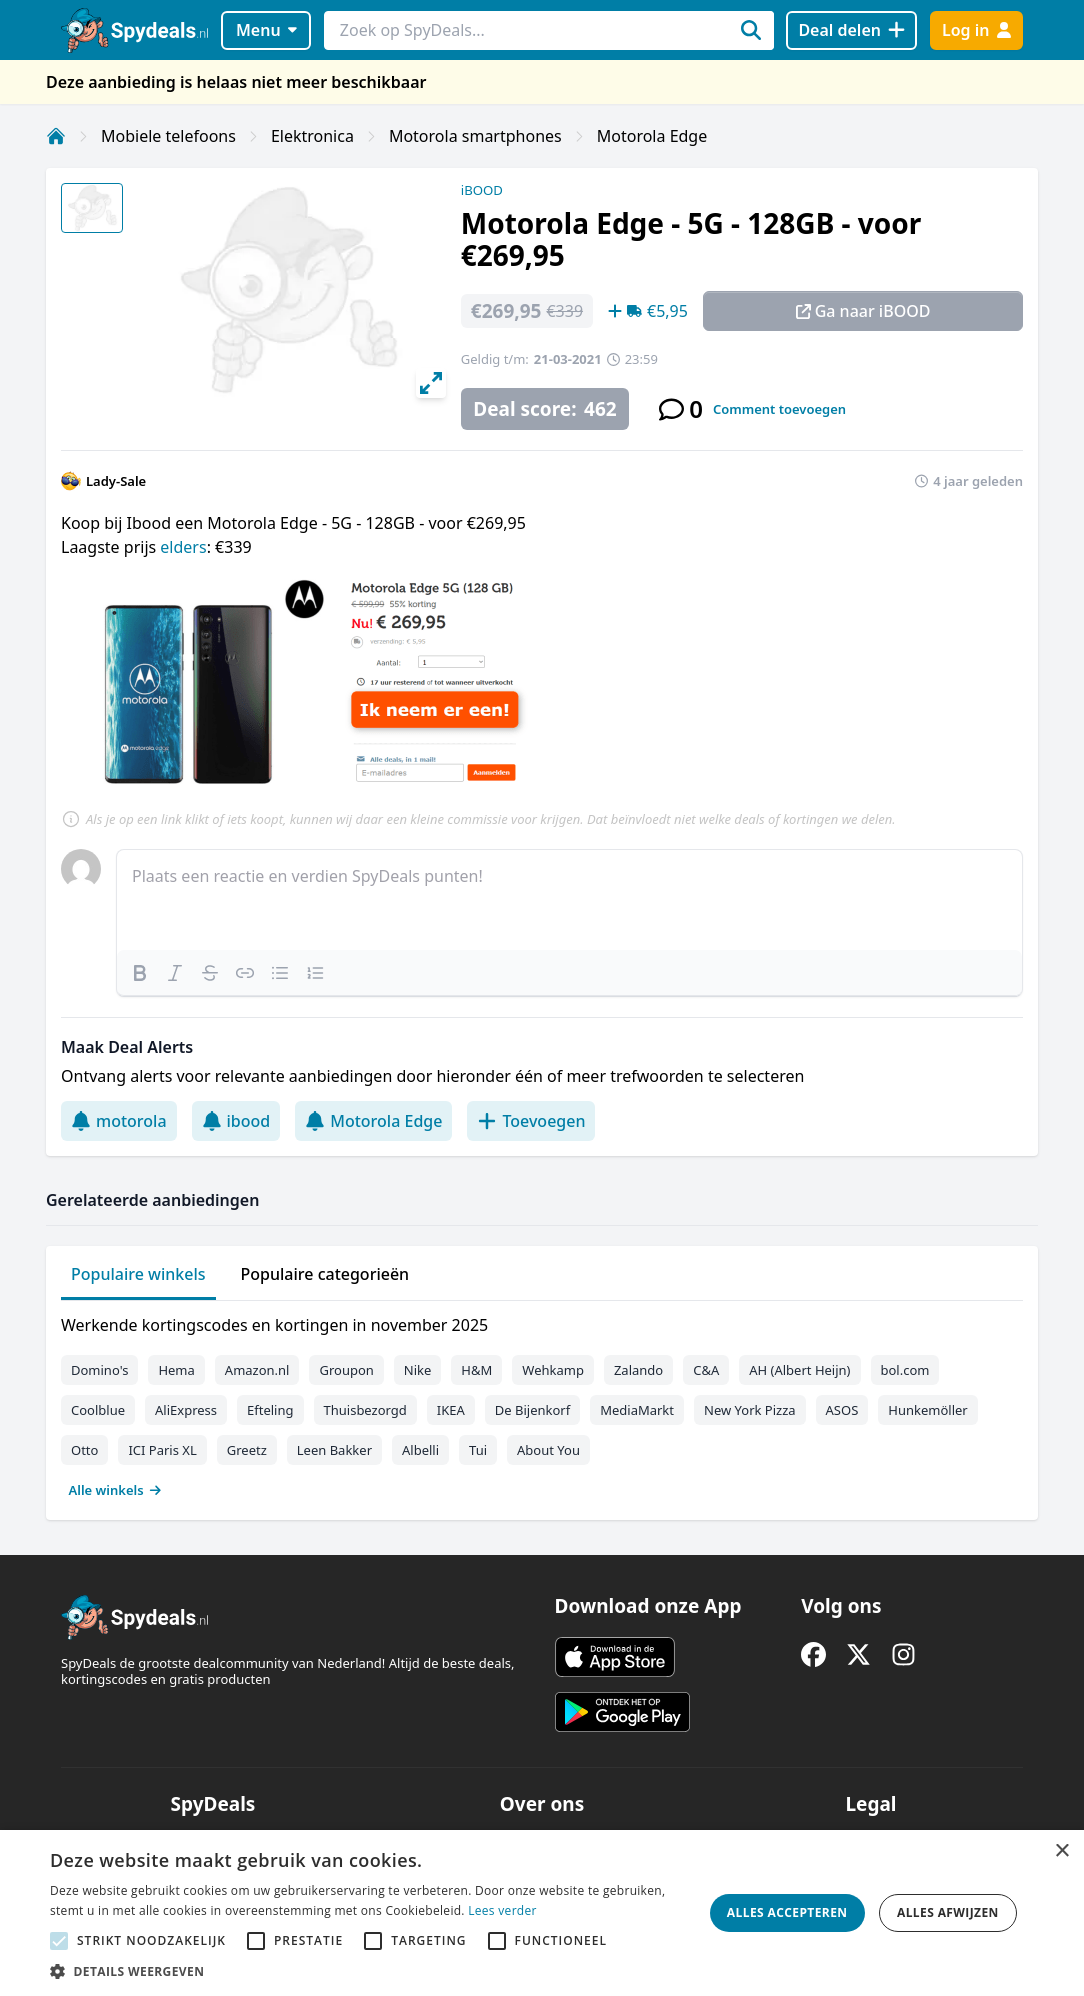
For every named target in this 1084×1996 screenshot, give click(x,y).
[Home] (56, 136)
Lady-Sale (116, 481)
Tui (478, 1450)
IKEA (451, 1410)
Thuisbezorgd (365, 1410)
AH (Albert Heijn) (799, 1370)
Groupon (346, 1370)
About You (548, 1450)
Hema (176, 1370)
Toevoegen (531, 1121)
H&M (476, 1370)
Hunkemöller (927, 1410)
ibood (236, 1121)
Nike (418, 1370)
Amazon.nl (257, 1370)
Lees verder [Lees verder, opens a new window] (502, 1910)
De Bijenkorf (532, 1410)
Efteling (270, 1410)
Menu (266, 30)
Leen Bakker (334, 1450)
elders (183, 547)
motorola (119, 1121)
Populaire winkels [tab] (138, 1274)
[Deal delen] (851, 30)
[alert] (542, 1913)
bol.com (905, 1370)
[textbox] (569, 900)
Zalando (638, 1370)
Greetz (247, 1450)
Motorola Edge (652, 136)
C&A (706, 1370)
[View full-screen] (431, 383)
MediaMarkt (637, 1410)
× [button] (1061, 1851)
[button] (366, 1971)
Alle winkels (115, 1490)
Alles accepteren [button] (787, 1912)
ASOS (842, 1410)
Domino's (99, 1370)
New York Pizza (750, 1410)
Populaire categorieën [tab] (325, 1274)
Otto (84, 1450)
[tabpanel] (542, 1403)
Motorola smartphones (475, 136)
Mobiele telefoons (168, 136)
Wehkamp (553, 1370)
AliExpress (186, 1410)
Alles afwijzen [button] (948, 1912)
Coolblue (98, 1410)
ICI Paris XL (162, 1450)
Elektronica (312, 136)
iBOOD (482, 190)
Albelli (420, 1450)
